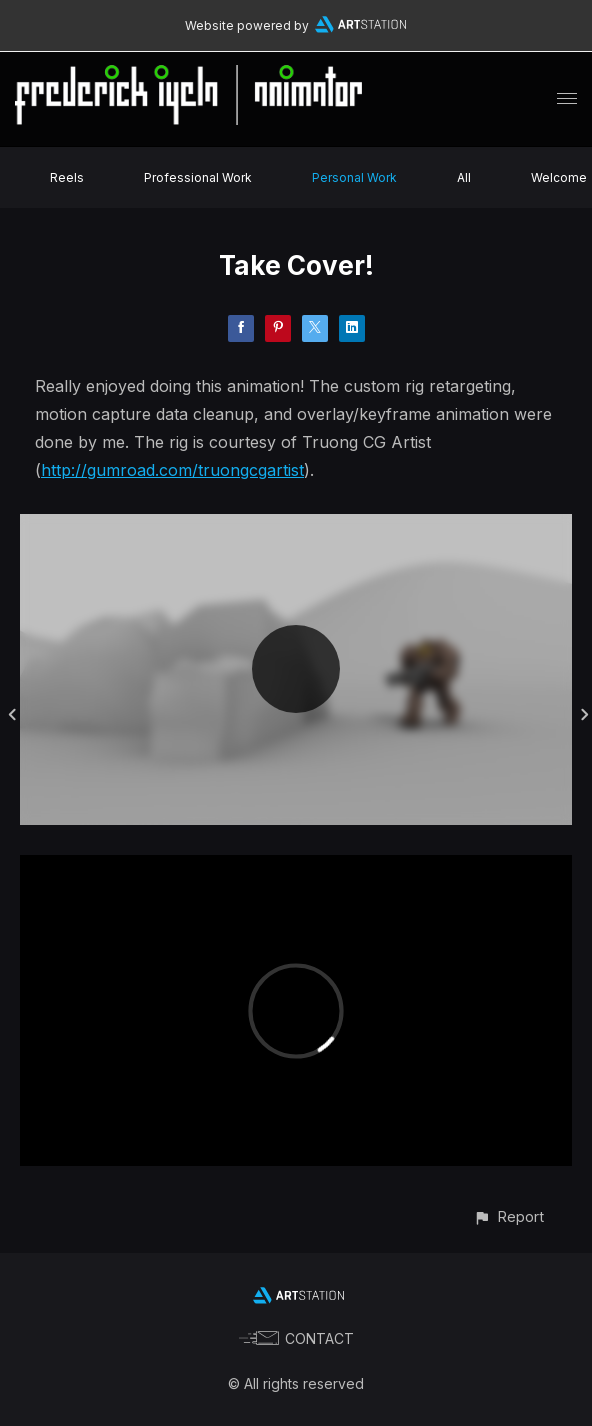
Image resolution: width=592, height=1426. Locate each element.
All (464, 177)
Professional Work (198, 177)
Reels (67, 177)
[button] (508, 1216)
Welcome (559, 177)
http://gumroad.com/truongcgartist (172, 470)
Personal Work (354, 177)
